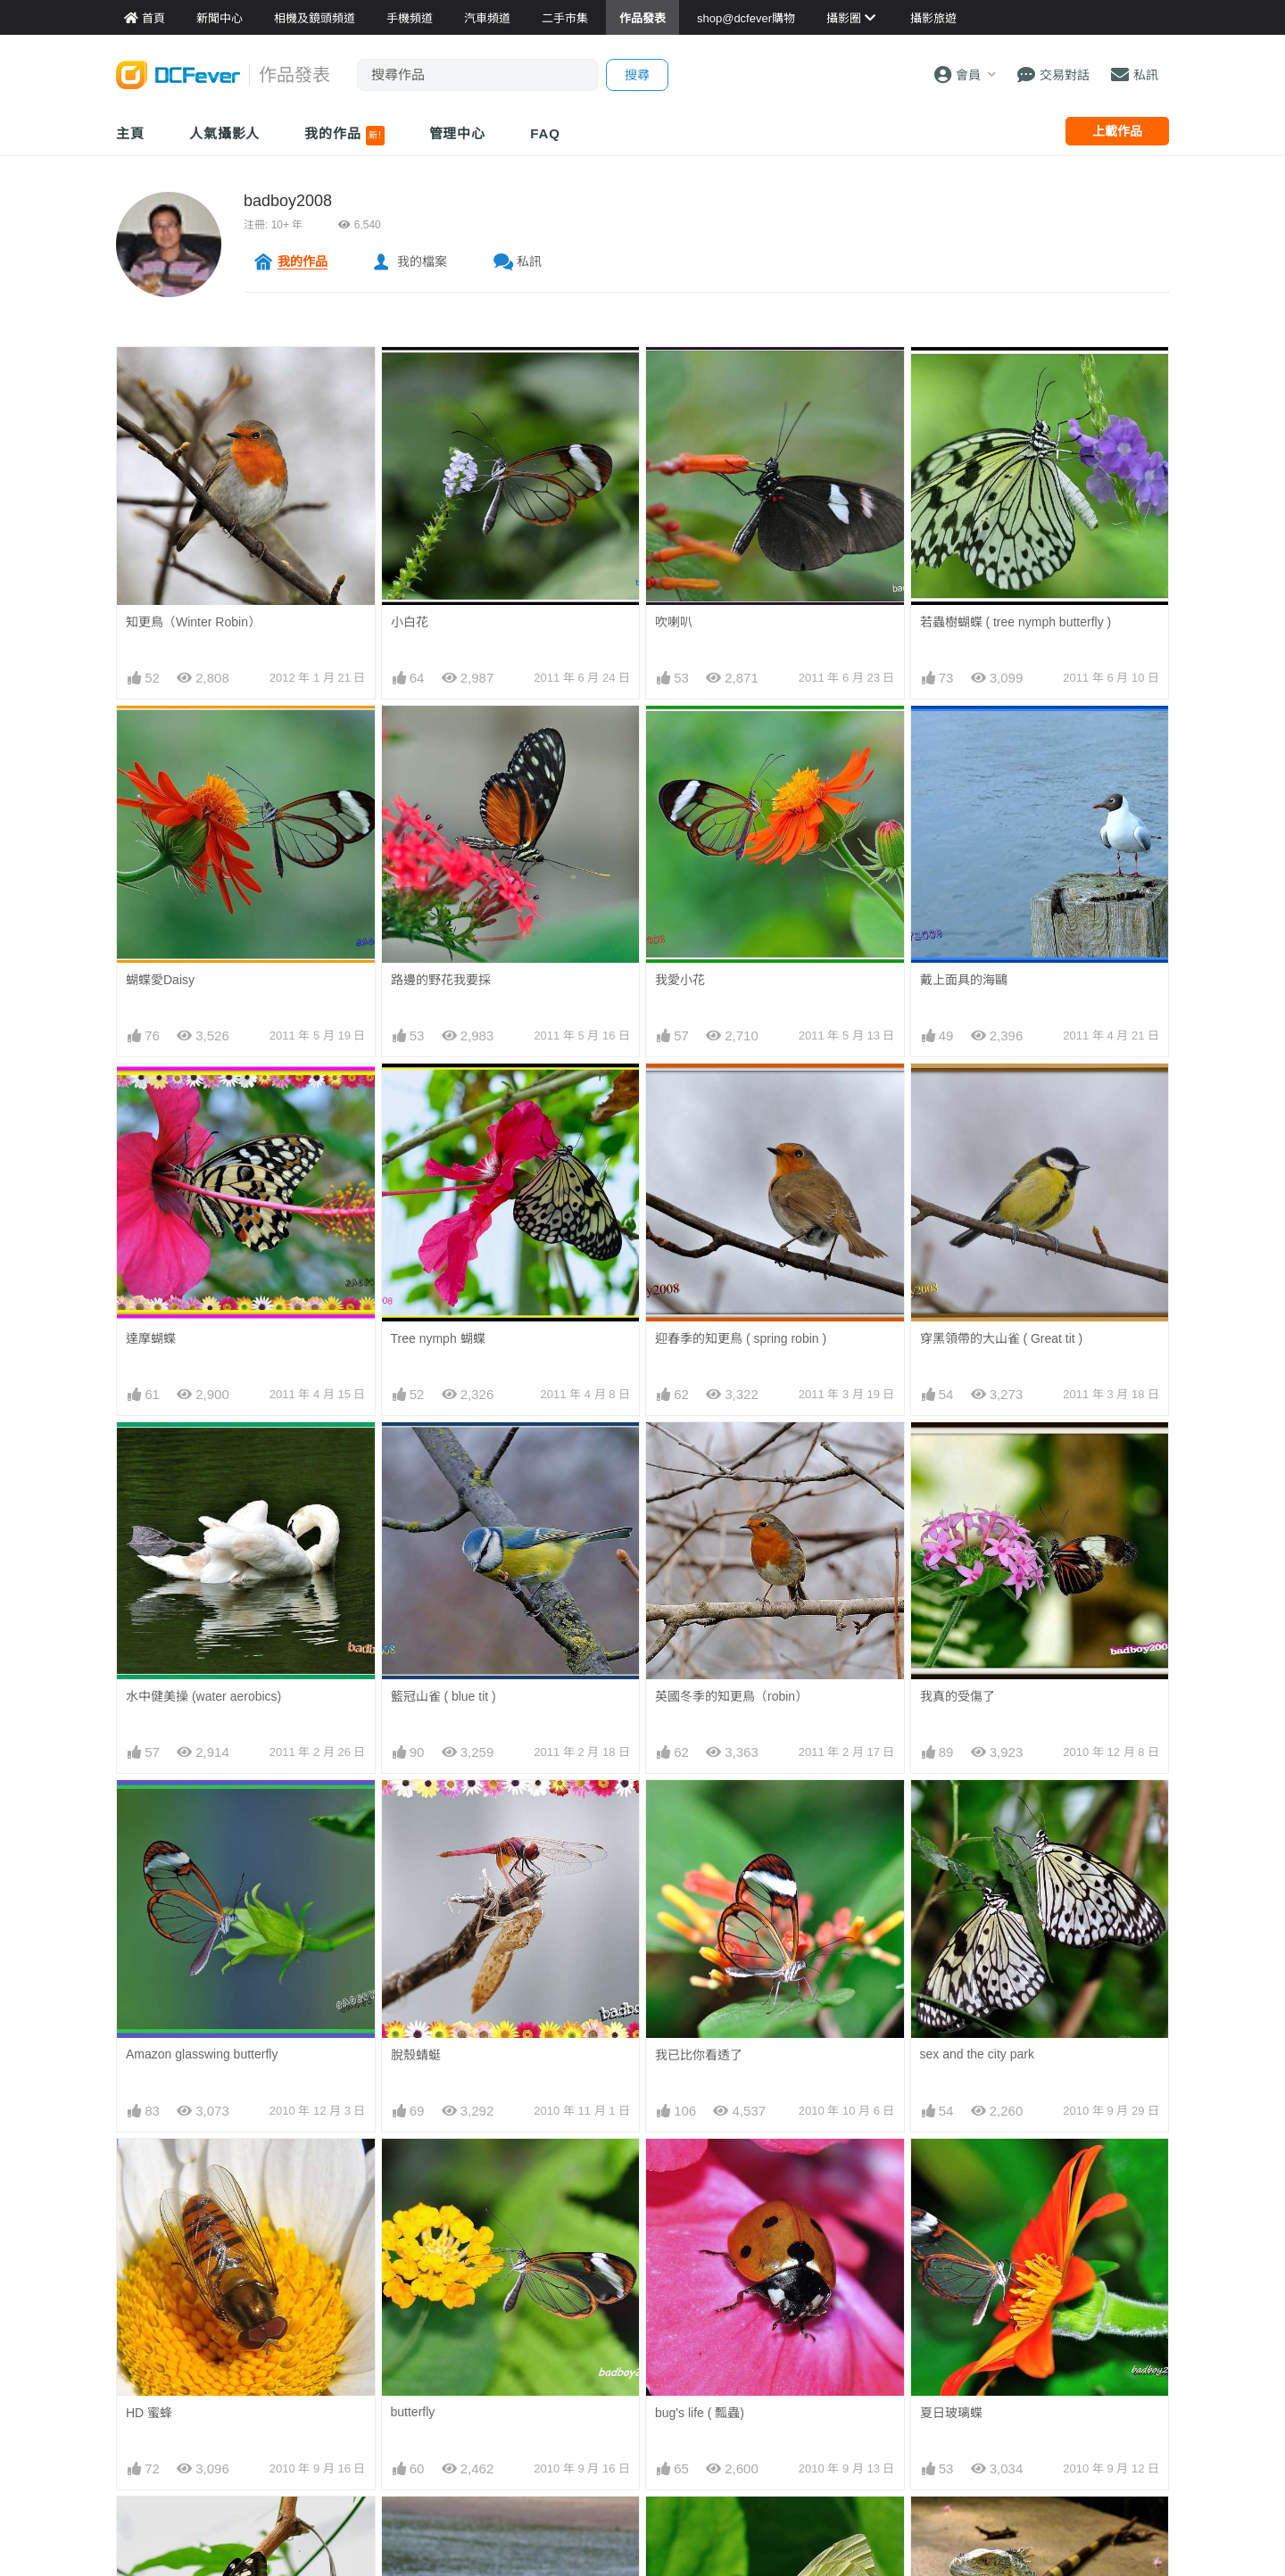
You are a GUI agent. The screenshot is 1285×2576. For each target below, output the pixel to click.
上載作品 (1117, 131)
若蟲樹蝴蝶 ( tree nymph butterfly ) (1016, 622)
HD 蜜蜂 (149, 2413)
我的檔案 (422, 261)
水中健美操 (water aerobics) (203, 1696)
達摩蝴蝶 (151, 1338)
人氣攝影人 (225, 133)
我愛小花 (680, 980)
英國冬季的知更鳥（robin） (731, 1696)
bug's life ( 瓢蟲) (699, 2171)
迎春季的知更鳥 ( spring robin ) (740, 1338)
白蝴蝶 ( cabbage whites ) (726, 2529)
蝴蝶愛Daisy (160, 980)
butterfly (413, 2412)
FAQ (545, 133)
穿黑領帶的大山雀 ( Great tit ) (1001, 1338)
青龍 (932, 2529)
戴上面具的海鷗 (963, 980)
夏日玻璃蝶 (951, 2171)
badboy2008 (288, 201)
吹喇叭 (673, 622)
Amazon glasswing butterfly (202, 2054)
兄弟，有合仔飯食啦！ (453, 2529)
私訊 (529, 261)
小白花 (409, 622)
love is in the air (169, 2528)
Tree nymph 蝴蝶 (438, 1338)
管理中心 (457, 133)
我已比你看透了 (698, 2055)
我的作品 (344, 135)
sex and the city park (977, 2054)
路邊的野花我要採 (441, 980)
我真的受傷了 (957, 1696)
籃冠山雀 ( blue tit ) (443, 1696)
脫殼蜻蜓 (416, 2055)
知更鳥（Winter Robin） (193, 622)
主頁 (130, 133)
